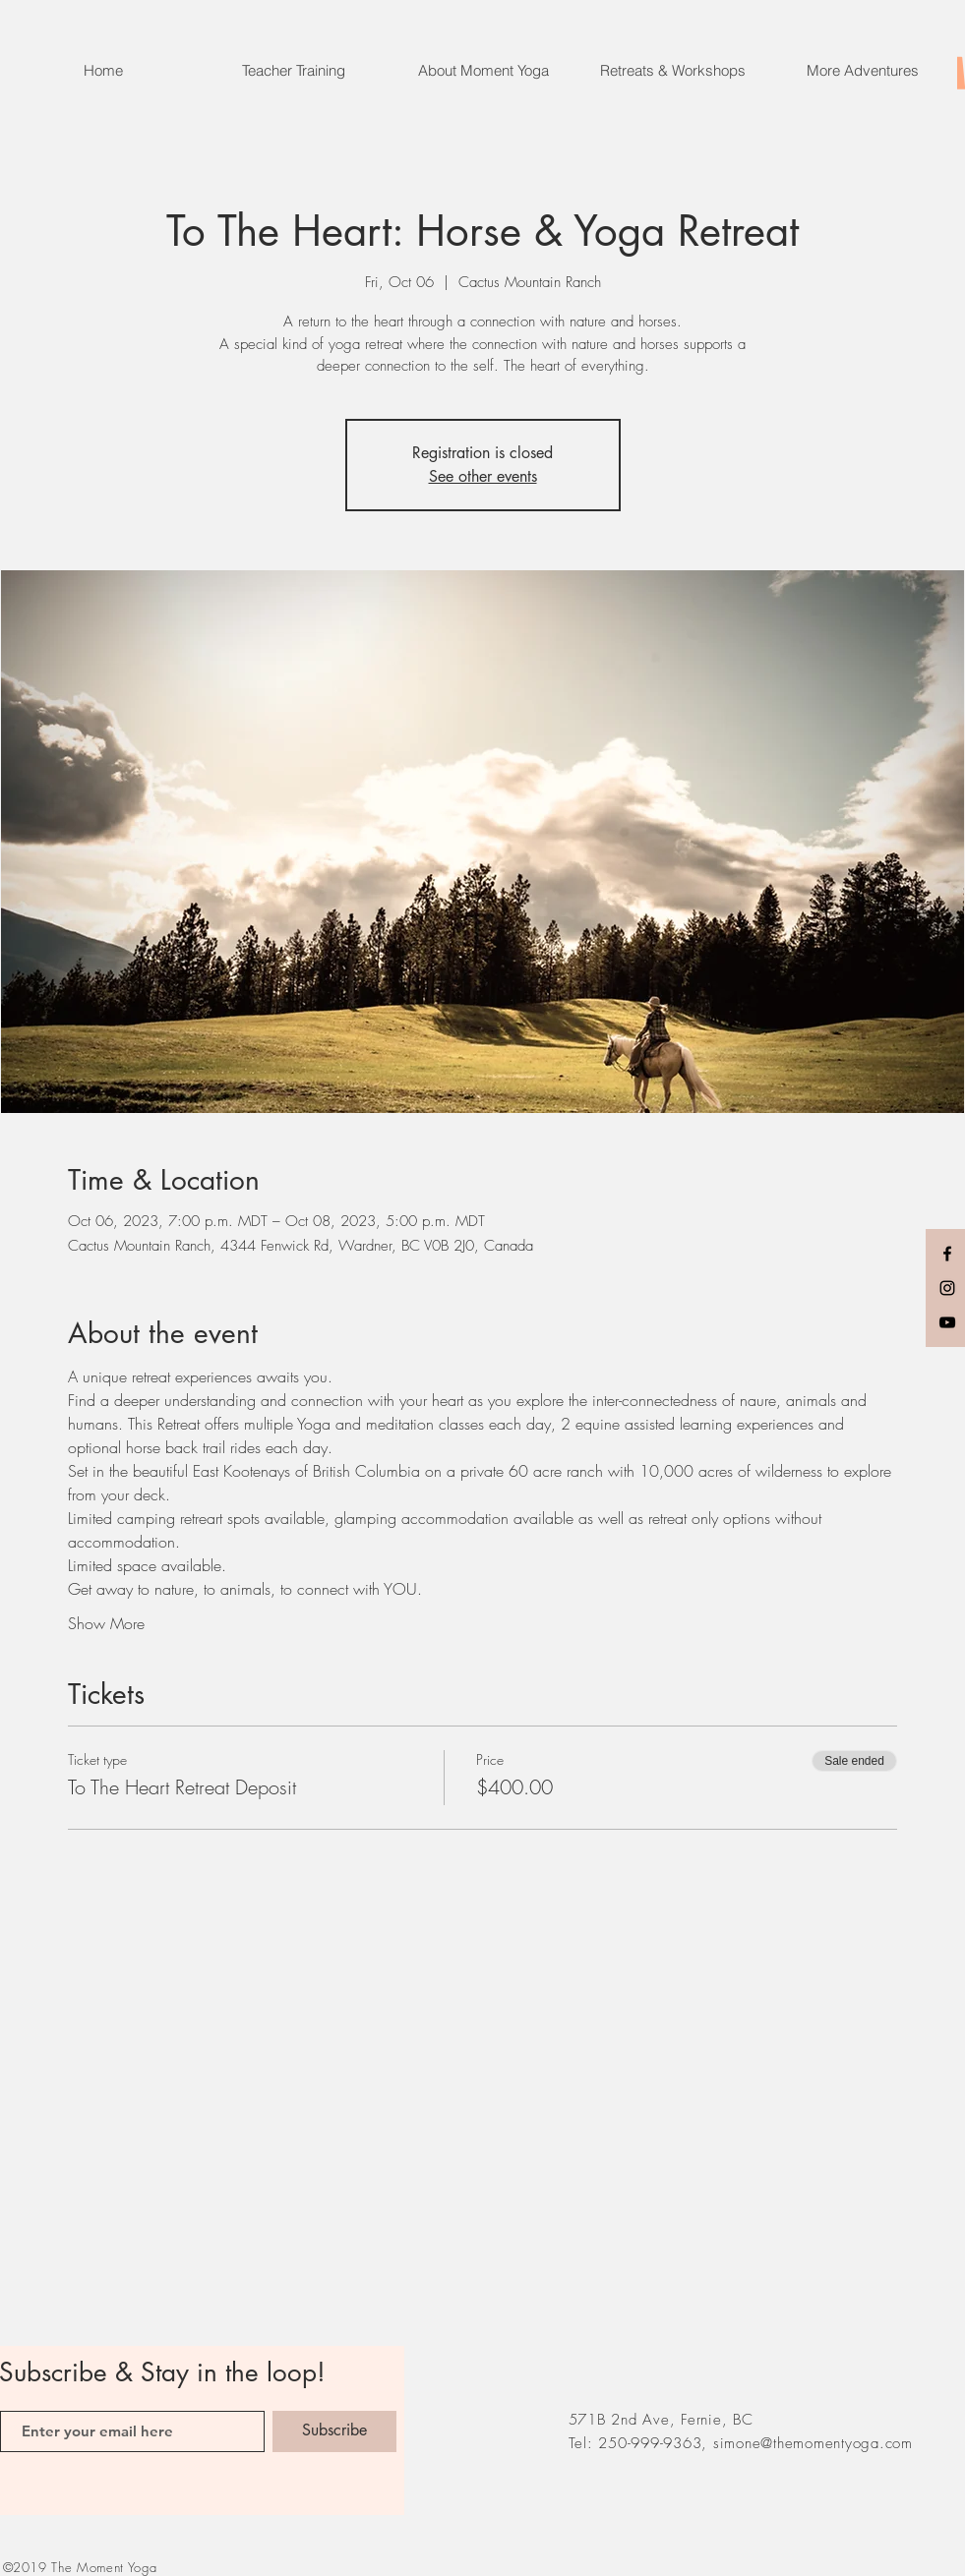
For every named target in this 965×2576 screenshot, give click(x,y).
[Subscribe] (334, 2431)
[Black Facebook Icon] (947, 1253)
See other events (483, 476)
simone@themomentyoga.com (813, 2443)
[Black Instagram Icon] (947, 1288)
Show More (106, 1623)
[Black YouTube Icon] (947, 1322)
